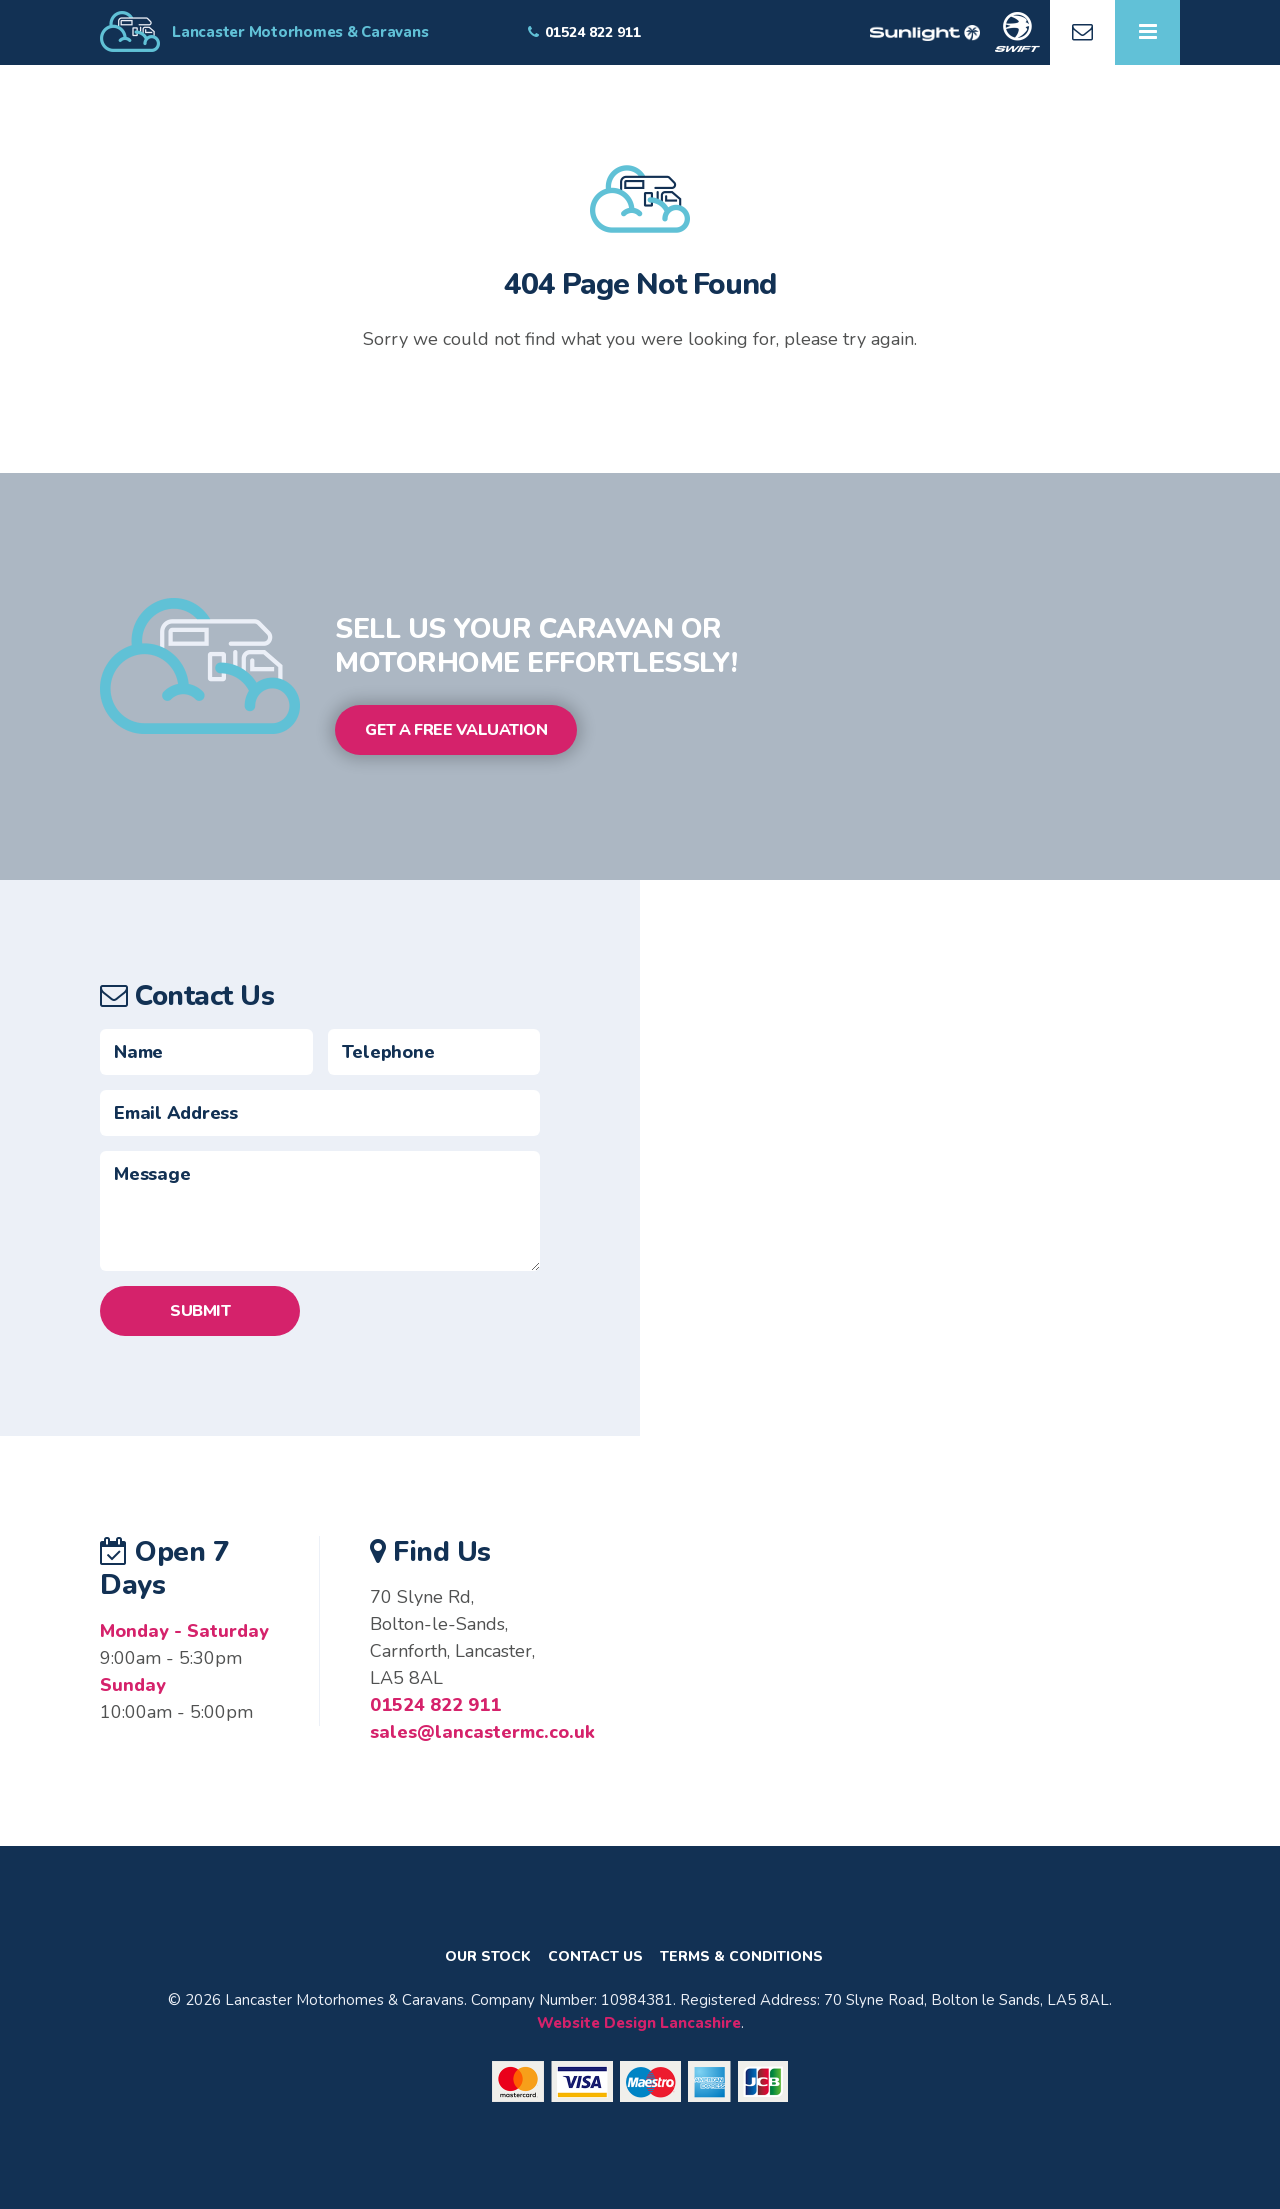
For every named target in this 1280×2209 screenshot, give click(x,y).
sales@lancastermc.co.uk (482, 1732)
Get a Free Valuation (456, 730)
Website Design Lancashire (639, 2023)
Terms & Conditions (741, 1957)
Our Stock (488, 1957)
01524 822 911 (435, 1705)
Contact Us (595, 1957)
